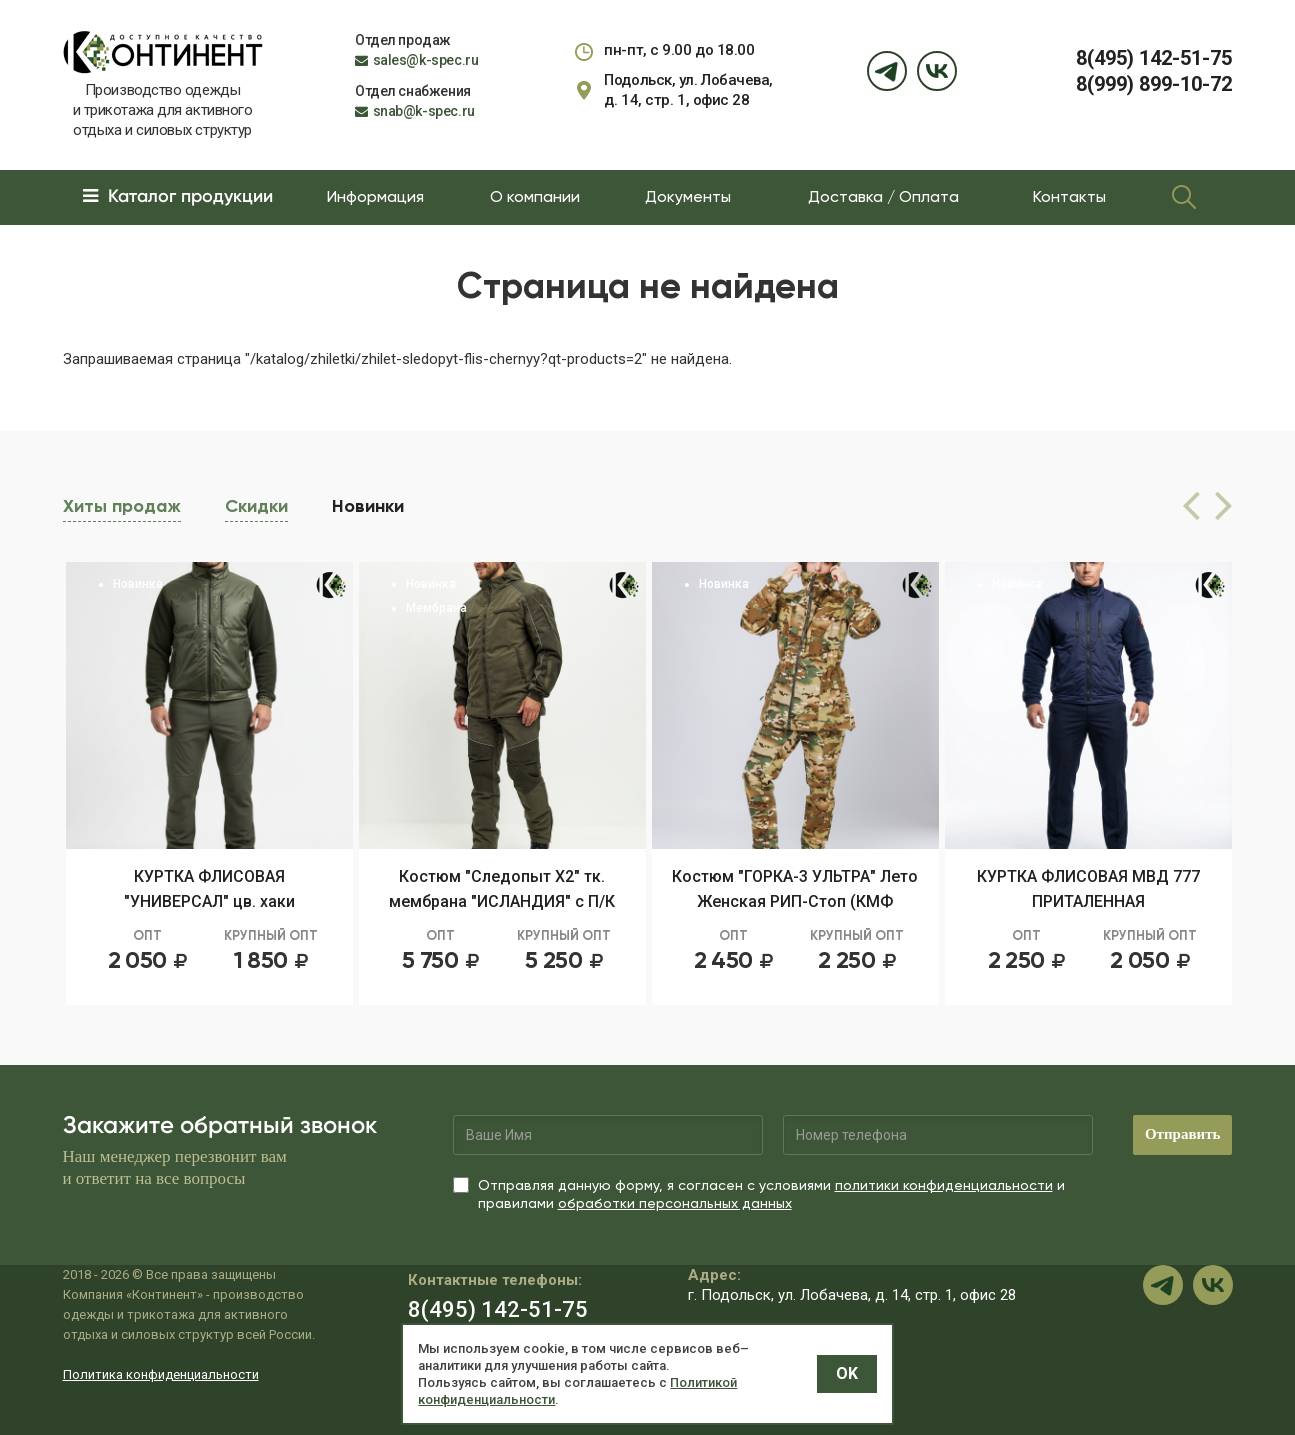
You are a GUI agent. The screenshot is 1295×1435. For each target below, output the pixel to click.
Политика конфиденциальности (161, 1374)
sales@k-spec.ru (426, 60)
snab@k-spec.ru (424, 111)
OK (847, 1373)
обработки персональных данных (675, 1203)
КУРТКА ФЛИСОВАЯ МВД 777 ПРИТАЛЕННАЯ (1088, 889)
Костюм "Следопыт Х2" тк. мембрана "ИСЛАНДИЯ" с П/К (502, 889)
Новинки (368, 504)
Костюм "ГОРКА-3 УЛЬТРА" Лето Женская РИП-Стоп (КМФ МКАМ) (795, 890)
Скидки (256, 506)
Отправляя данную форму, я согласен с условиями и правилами (759, 1194)
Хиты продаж (122, 506)
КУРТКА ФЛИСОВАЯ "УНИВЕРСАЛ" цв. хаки (209, 889)
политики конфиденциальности (944, 1185)
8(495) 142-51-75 (1154, 58)
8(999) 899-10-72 (1154, 84)
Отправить (1183, 1134)
